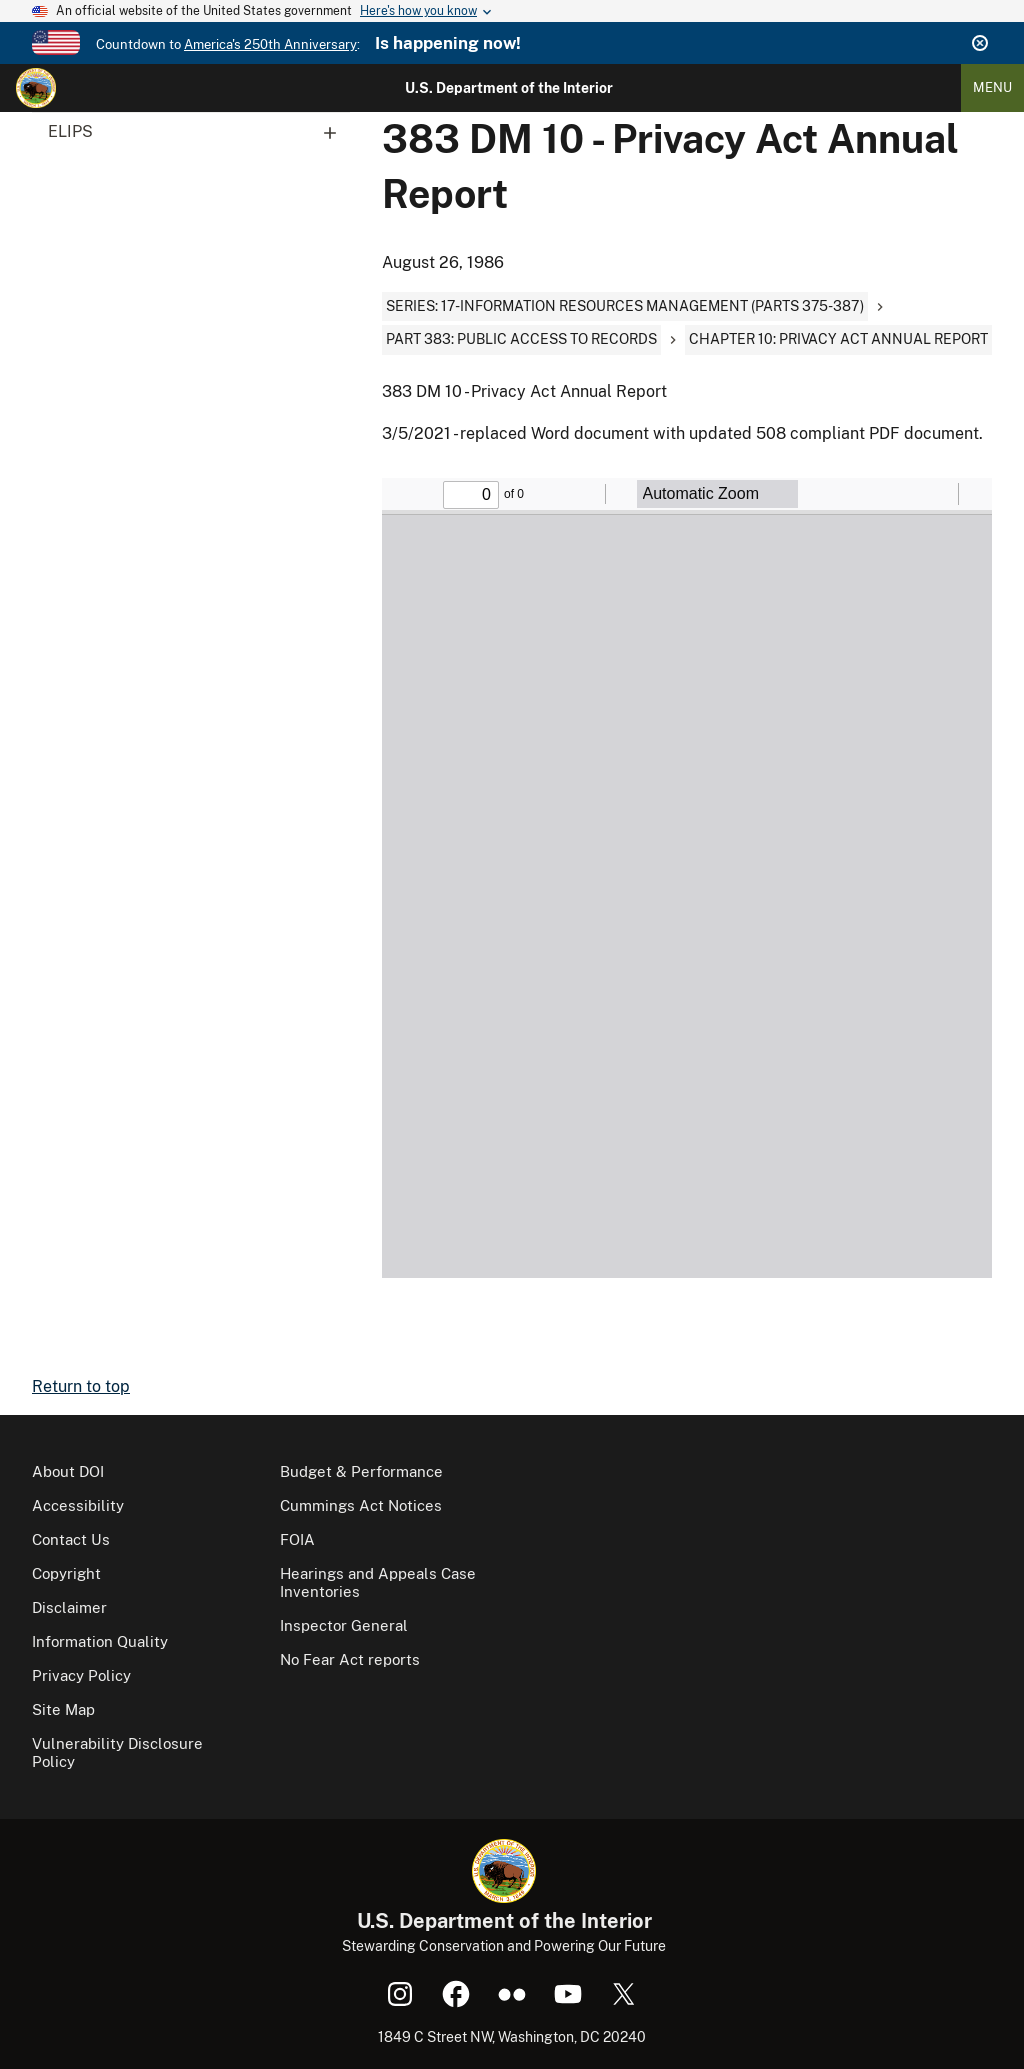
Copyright (66, 1573)
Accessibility (78, 1505)
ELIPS (199, 132)
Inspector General (344, 1625)
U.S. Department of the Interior (509, 88)
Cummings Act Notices (361, 1505)
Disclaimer (69, 1607)
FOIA (297, 1539)
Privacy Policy (81, 1675)
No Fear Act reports (350, 1659)
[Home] (36, 88)
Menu (992, 87)
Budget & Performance (361, 1471)
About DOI (68, 1471)
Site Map (63, 1709)
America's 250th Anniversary (270, 44)
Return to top (81, 1386)
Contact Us (71, 1539)
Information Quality (100, 1641)
